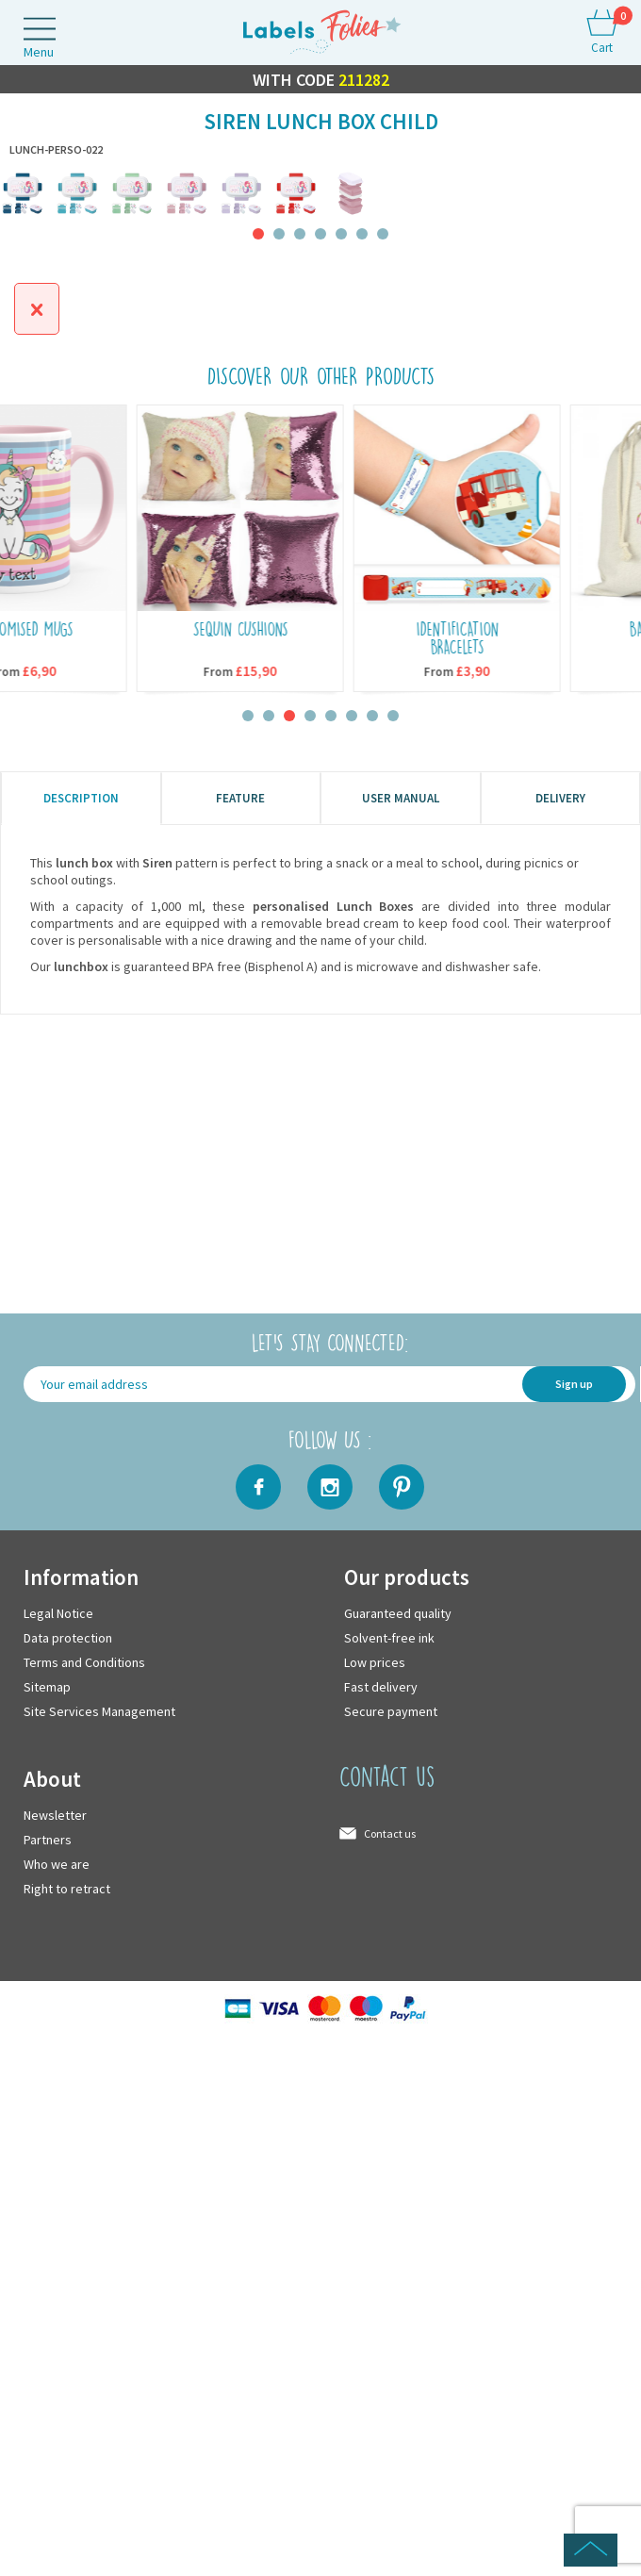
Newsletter (55, 1815)
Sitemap (47, 1686)
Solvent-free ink (389, 1637)
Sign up (574, 1384)
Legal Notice (58, 1613)
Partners (48, 1839)
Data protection (68, 1637)
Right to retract (67, 1888)
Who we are (57, 1864)
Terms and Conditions (84, 1662)
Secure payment (390, 1711)
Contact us (390, 1833)
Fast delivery (381, 1686)
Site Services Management (99, 1711)
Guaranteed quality (398, 1613)
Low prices (374, 1662)
